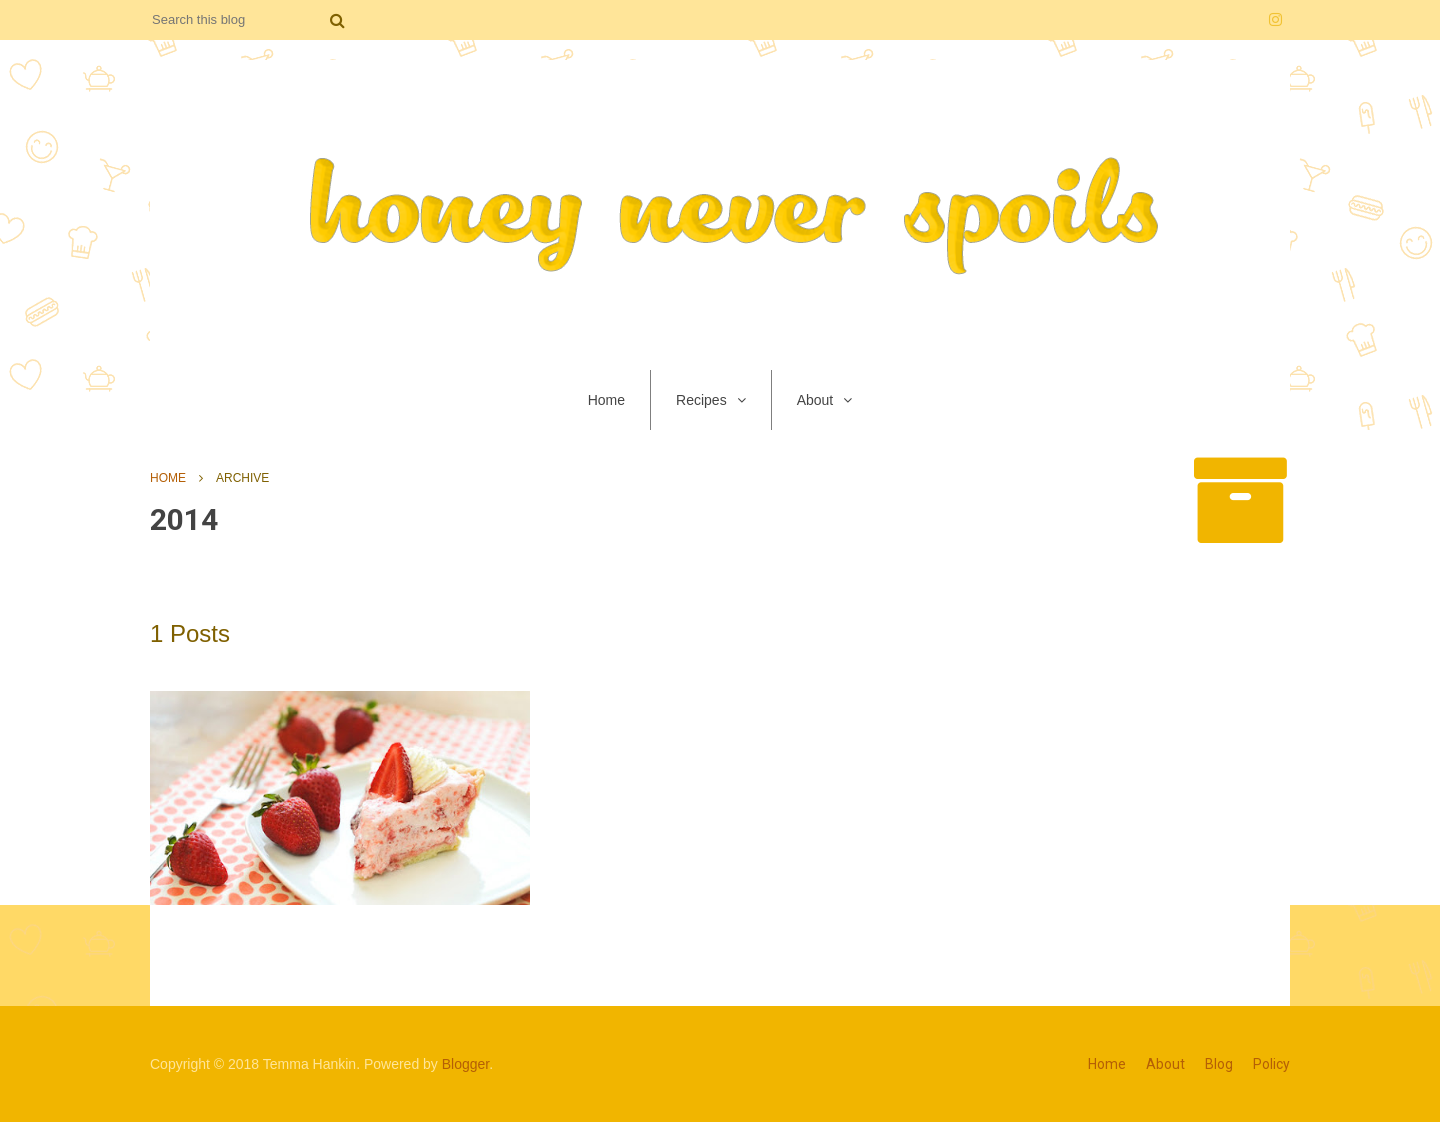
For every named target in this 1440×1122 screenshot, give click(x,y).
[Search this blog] (240, 20)
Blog (1219, 1064)
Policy (1271, 1064)
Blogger (465, 1064)
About (815, 400)
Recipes (701, 400)
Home (606, 400)
